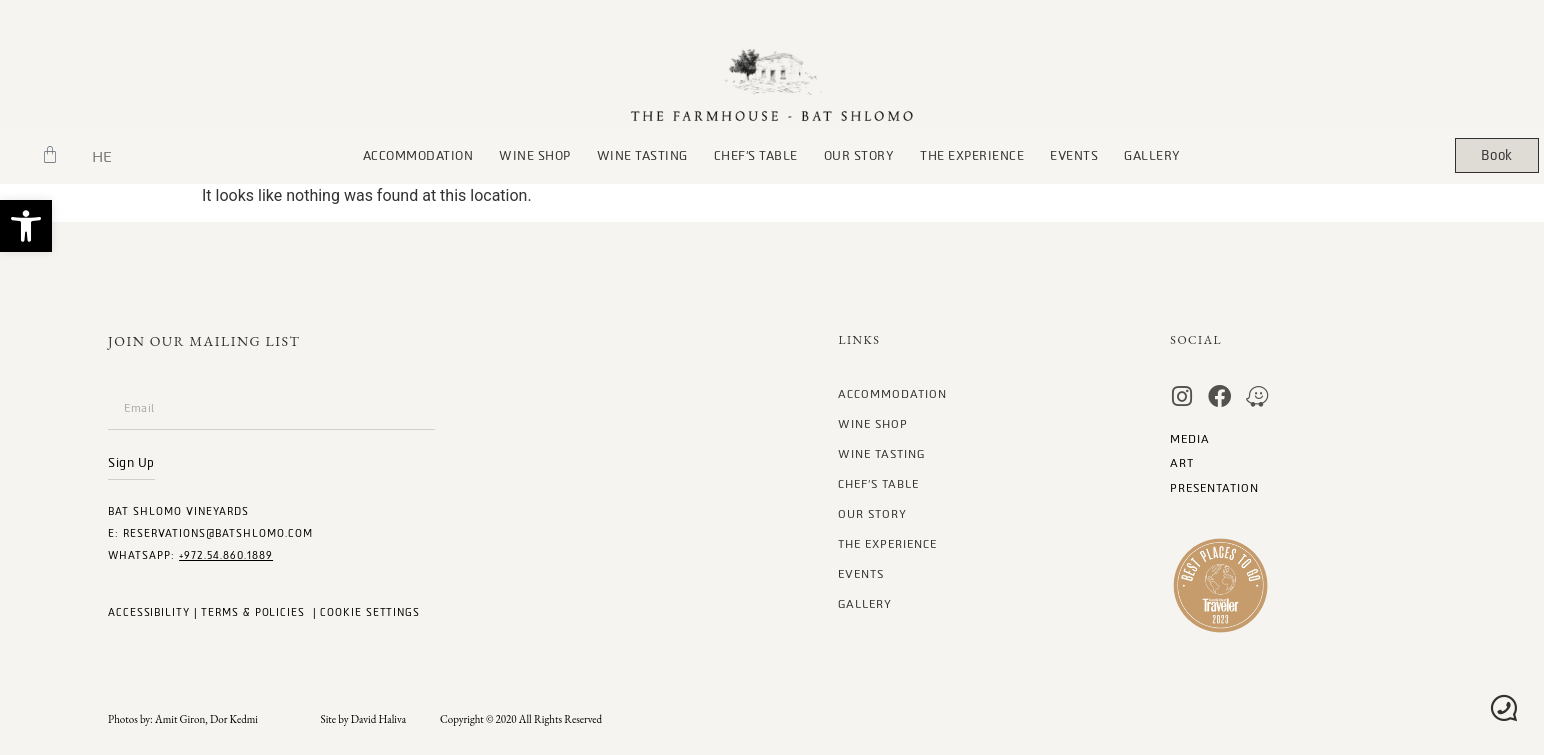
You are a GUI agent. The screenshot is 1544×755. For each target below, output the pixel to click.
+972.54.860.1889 (226, 555)
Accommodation (418, 156)
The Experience (972, 156)
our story (859, 156)
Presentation (1214, 488)
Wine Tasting (642, 156)
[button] (26, 226)
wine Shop (535, 156)
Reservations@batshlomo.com (218, 533)
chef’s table (756, 156)
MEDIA (1190, 439)
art (1182, 463)
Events (1074, 156)
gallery (1152, 156)
